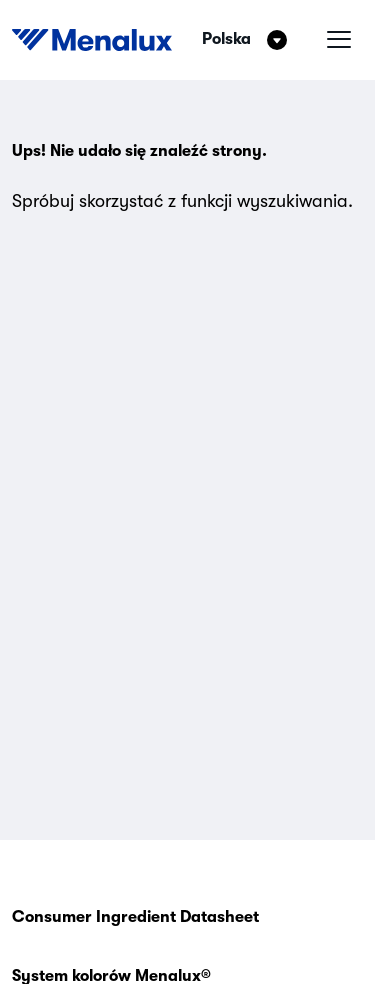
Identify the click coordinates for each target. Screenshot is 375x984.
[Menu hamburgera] (339, 40)
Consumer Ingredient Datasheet (135, 917)
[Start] (92, 40)
